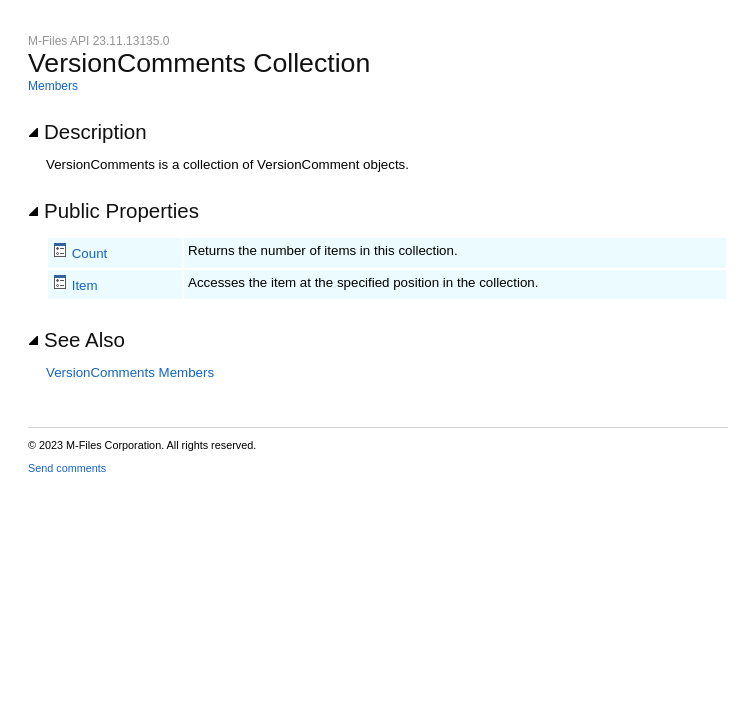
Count (90, 253)
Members (53, 86)
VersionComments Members (130, 372)
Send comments (67, 468)
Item (85, 285)
